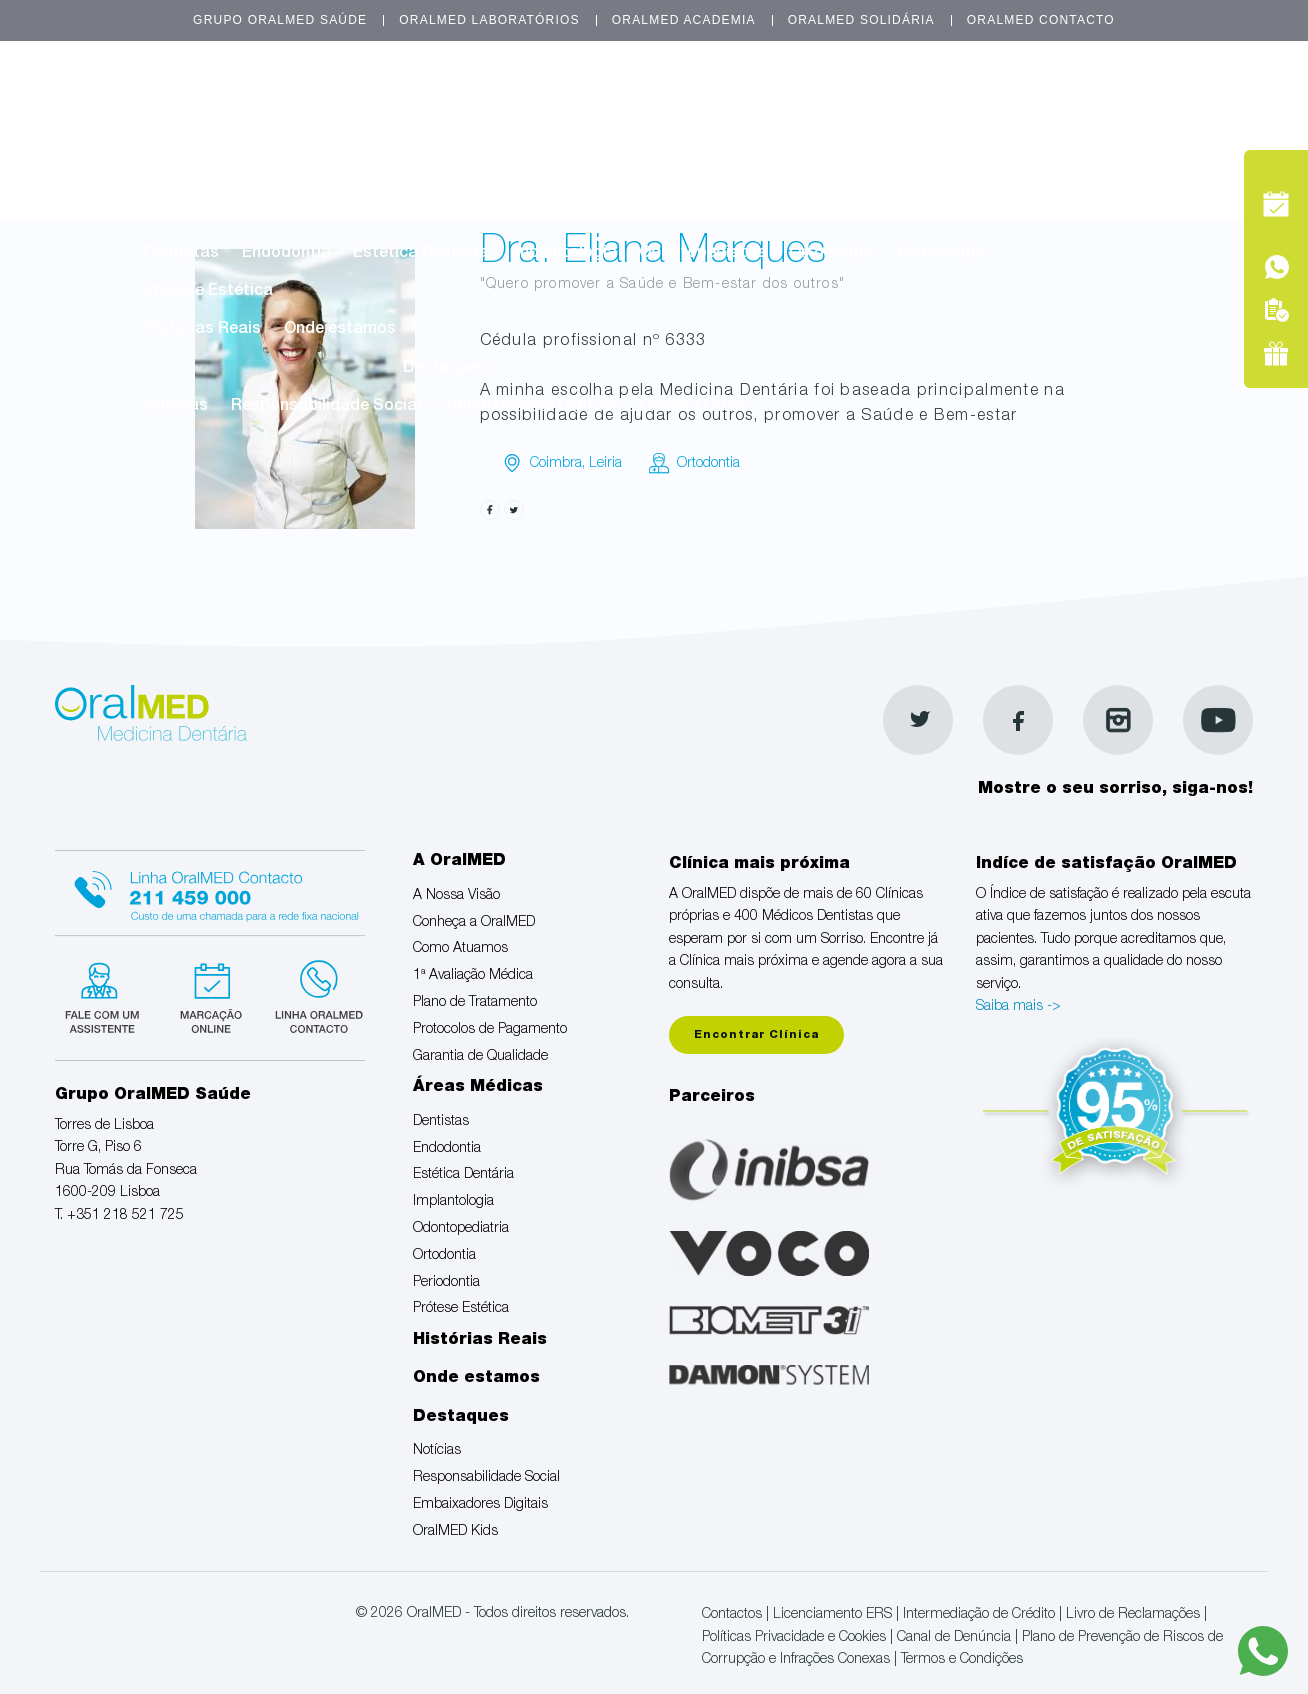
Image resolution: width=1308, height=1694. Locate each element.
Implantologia (564, 254)
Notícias (176, 407)
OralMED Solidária (861, 20)
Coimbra (556, 464)
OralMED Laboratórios (489, 20)
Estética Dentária (420, 254)
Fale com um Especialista (106, 995)
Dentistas (181, 254)
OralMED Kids (692, 407)
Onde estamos (340, 330)
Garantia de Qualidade (455, 177)
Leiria (605, 464)
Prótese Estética (208, 292)
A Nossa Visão (199, 139)
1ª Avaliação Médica (675, 139)
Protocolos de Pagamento (244, 177)
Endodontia (286, 254)
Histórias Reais (202, 330)
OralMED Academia (684, 20)
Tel (1140, 148)
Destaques (444, 369)
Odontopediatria (703, 254)
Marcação (1140, 104)
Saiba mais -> (1018, 1007)
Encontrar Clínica (756, 1035)
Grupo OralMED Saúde (280, 20)
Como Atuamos (514, 139)
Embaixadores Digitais (530, 407)
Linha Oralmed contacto (210, 890)
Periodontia (941, 254)
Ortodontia (831, 254)
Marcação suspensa (209, 995)
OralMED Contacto (1041, 20)
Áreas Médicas (578, 215)
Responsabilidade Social (326, 407)
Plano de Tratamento (857, 139)
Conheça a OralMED (355, 139)
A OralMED (578, 100)
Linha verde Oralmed (312, 995)
